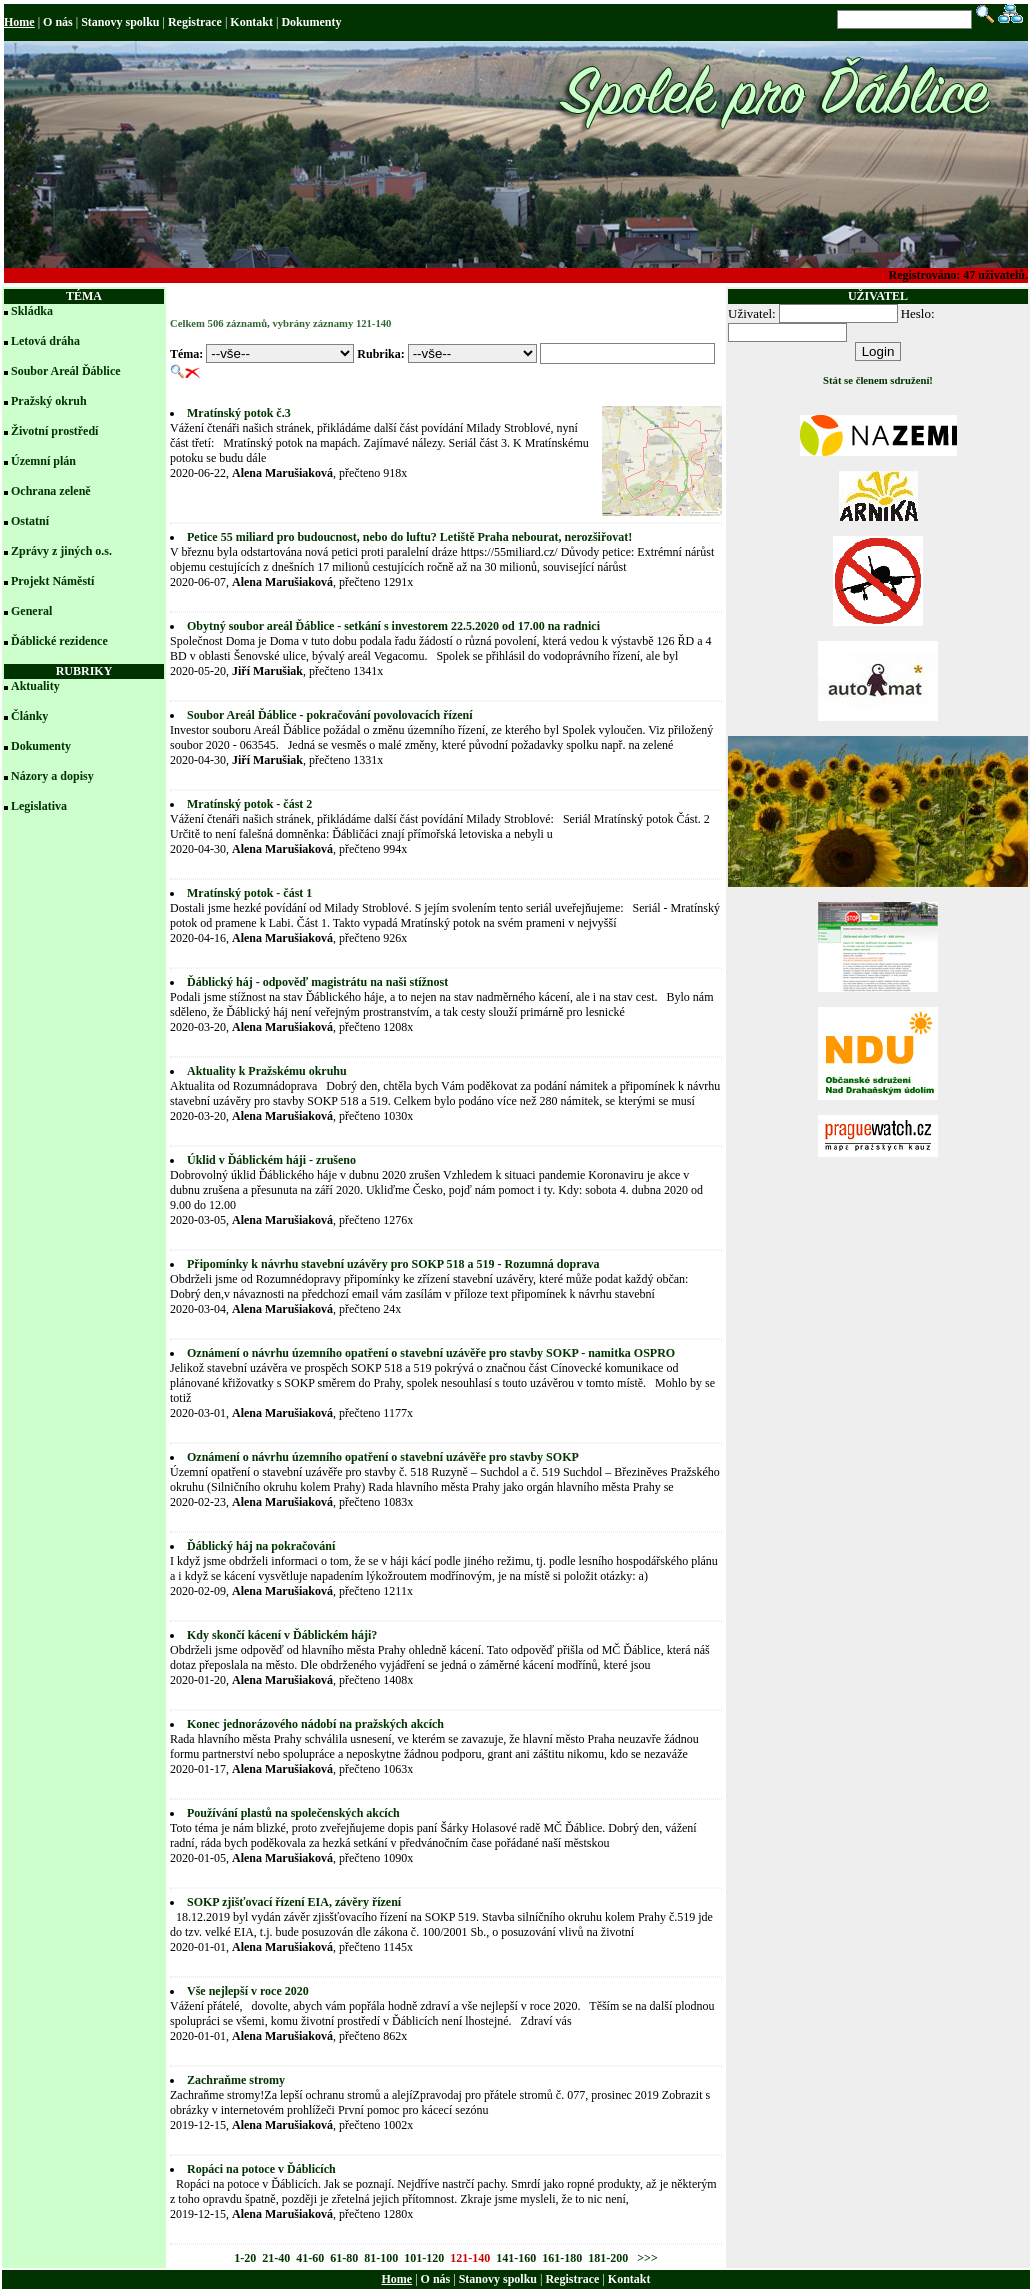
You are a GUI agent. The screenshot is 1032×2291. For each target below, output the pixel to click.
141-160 (516, 2258)
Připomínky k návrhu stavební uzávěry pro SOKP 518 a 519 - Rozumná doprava (393, 1264)
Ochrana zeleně (51, 491)
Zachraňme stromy (236, 2080)
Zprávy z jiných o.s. (61, 551)
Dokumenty (311, 22)
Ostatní (30, 521)
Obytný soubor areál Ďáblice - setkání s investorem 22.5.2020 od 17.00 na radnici (393, 626)
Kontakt (251, 22)
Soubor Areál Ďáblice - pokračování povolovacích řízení (330, 715)
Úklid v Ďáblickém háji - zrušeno (271, 1160)
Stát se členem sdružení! (878, 380)
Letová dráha (45, 341)
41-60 (310, 2258)
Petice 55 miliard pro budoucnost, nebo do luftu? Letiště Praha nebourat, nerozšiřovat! (409, 537)
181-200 (608, 2258)
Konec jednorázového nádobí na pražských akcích (315, 1724)
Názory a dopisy (52, 776)
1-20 (245, 2258)
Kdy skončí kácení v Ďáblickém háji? (282, 1635)
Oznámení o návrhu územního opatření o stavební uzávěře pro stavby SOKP (383, 1457)
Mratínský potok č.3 (239, 413)
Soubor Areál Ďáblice (66, 371)
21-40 (276, 2258)
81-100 (381, 2258)
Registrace (195, 22)
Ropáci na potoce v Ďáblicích (261, 2169)
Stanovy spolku (120, 22)
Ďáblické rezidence (59, 641)
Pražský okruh (49, 401)
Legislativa (39, 806)
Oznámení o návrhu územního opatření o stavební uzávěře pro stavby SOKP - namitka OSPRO (431, 1353)
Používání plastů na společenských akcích (293, 1813)
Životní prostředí (54, 431)
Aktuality (35, 686)
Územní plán (43, 461)
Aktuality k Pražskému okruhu (267, 1071)
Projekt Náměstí (52, 581)
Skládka (32, 311)
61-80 (344, 2258)
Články (29, 716)
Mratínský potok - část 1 (249, 893)
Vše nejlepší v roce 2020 (248, 1991)
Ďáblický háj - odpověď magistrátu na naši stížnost (317, 982)
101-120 (424, 2258)
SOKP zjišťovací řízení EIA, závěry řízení (294, 1902)
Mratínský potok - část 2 (249, 804)
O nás (58, 22)
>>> (646, 2258)
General (31, 611)
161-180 (562, 2258)
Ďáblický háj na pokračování (261, 1546)
